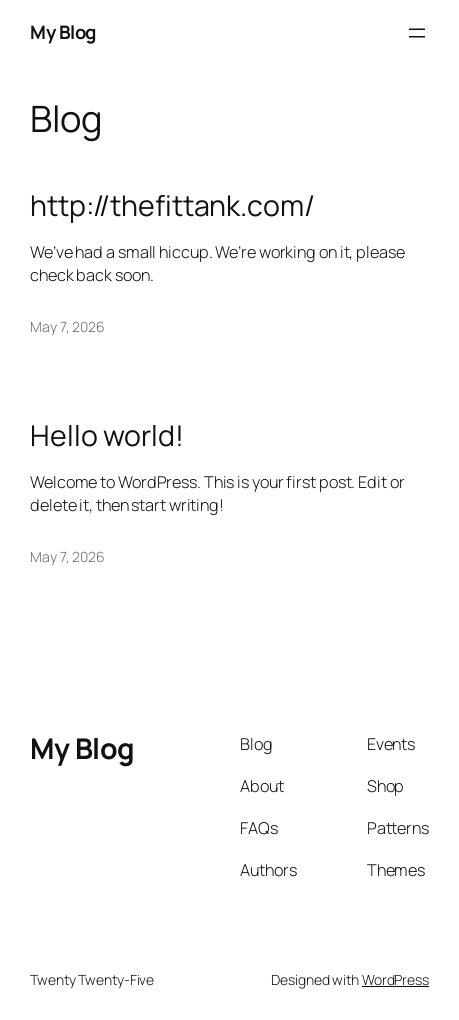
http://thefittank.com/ (172, 206)
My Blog (63, 32)
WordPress (395, 979)
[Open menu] (417, 33)
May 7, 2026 (67, 326)
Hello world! (107, 436)
